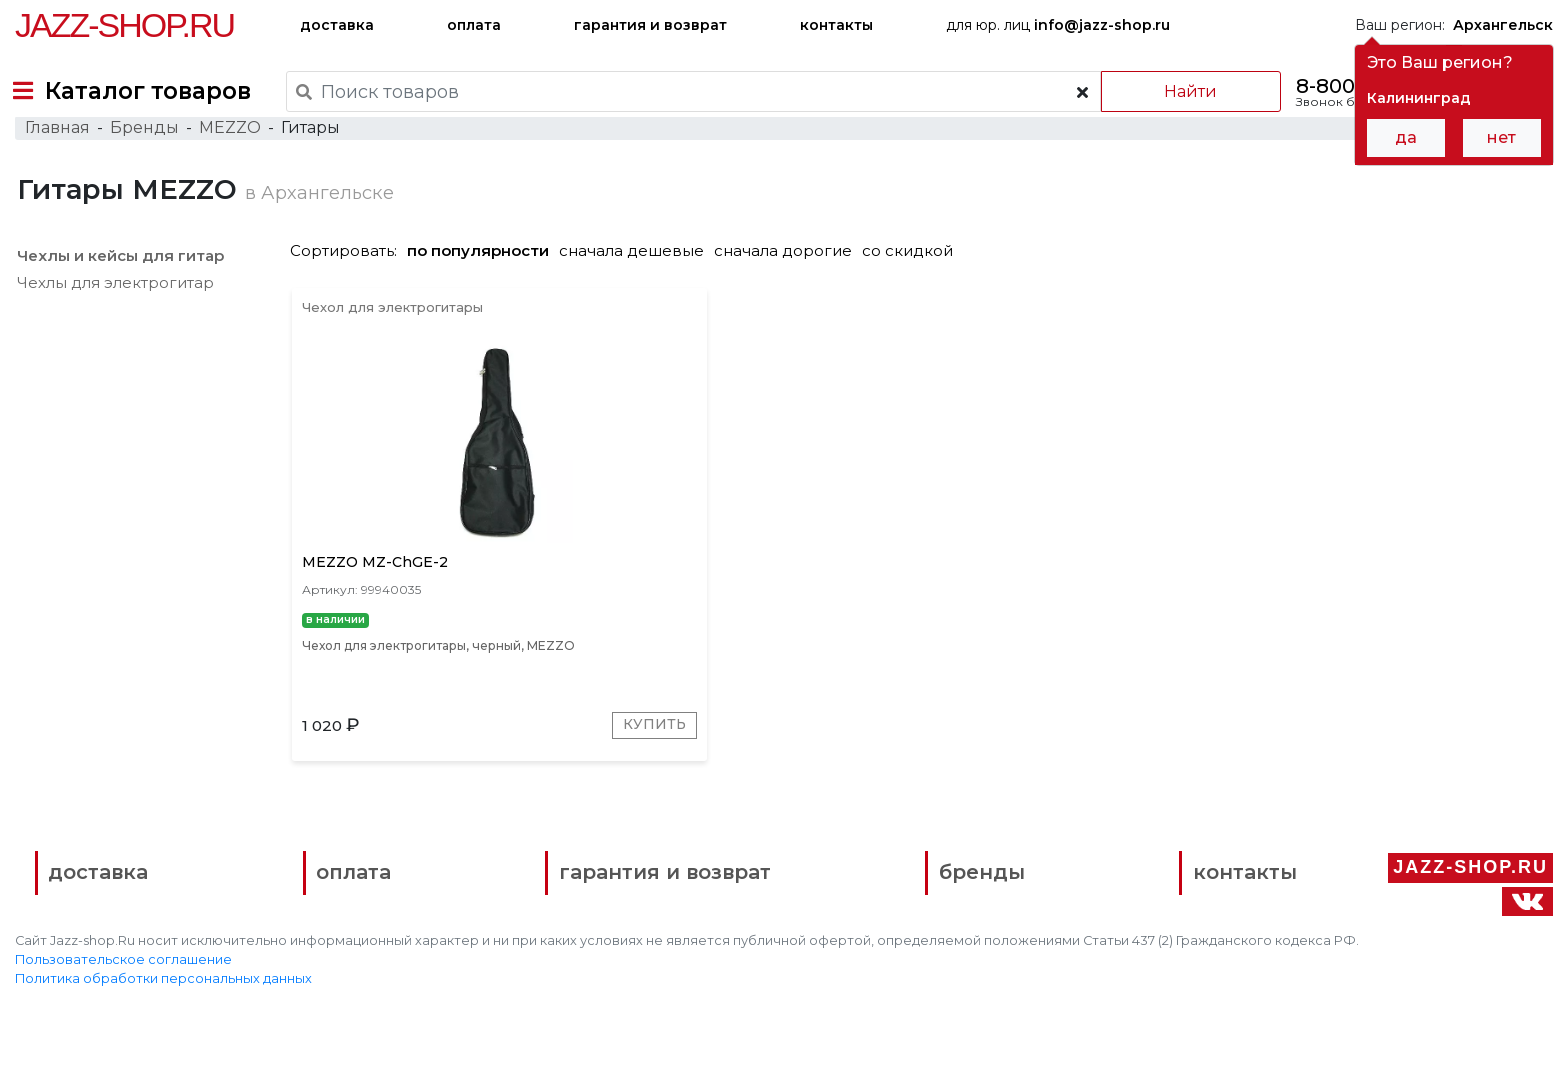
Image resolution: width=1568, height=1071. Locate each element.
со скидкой (915, 291)
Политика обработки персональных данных (163, 1041)
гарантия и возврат (650, 25)
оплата (474, 25)
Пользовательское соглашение (123, 1022)
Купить (549, 783)
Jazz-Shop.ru (124, 25)
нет (1501, 137)
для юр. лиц (1058, 25)
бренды (882, 938)
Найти (1177, 91)
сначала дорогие (791, 291)
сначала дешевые (639, 291)
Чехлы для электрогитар (113, 323)
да (1406, 137)
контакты (836, 25)
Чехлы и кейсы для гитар (118, 296)
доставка (337, 25)
